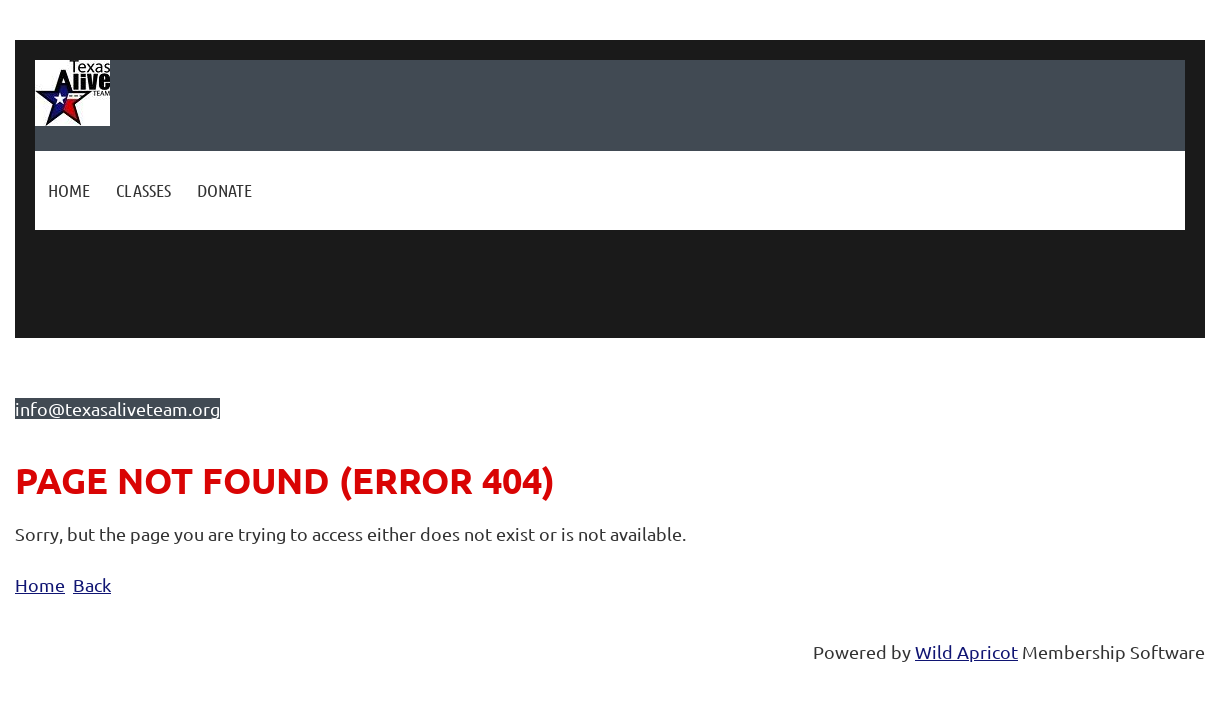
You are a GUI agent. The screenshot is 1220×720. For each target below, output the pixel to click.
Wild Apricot (966, 651)
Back (92, 584)
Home (40, 584)
